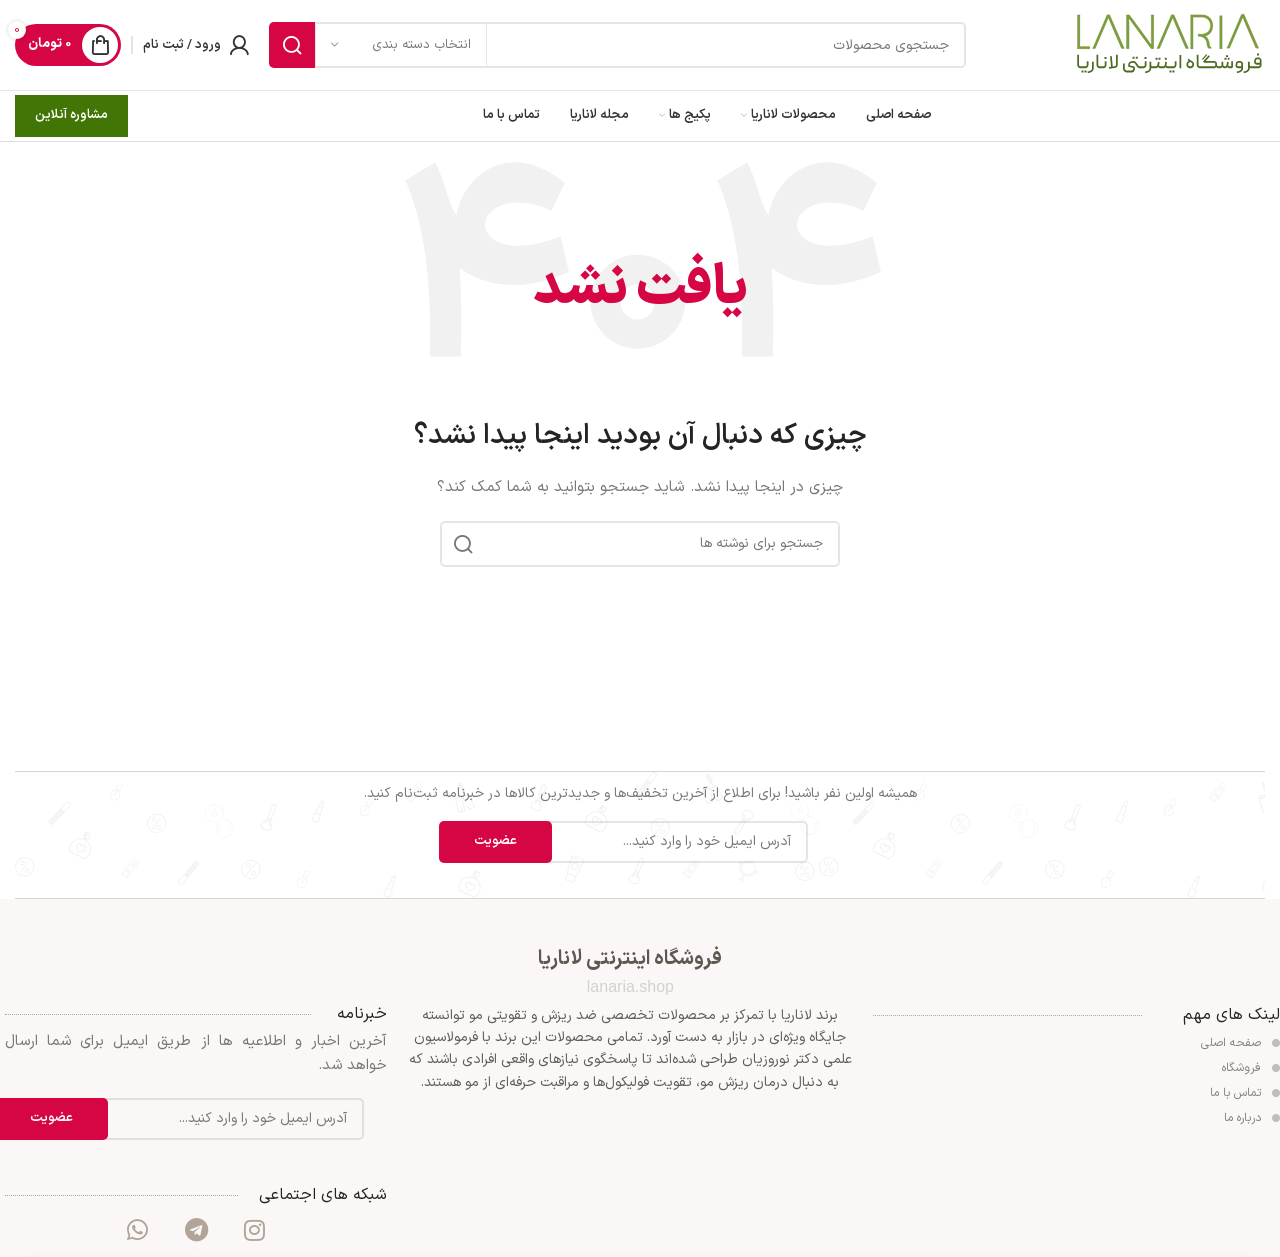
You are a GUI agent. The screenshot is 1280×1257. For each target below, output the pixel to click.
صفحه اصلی (1240, 1043)
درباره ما (1252, 1118)
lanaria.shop (630, 986)
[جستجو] (617, 45)
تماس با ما (1245, 1093)
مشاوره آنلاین (71, 115)
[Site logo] (1168, 44)
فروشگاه (1251, 1068)
